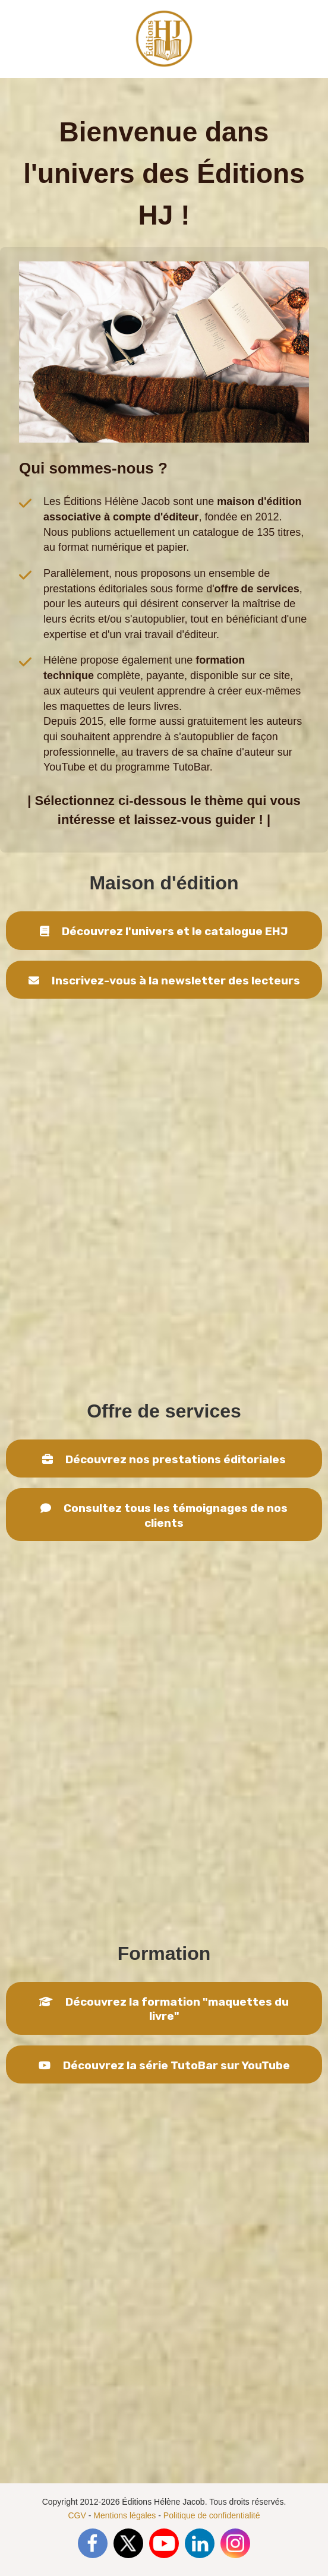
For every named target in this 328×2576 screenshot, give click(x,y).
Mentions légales (124, 2515)
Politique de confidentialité (211, 2515)
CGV (77, 2515)
